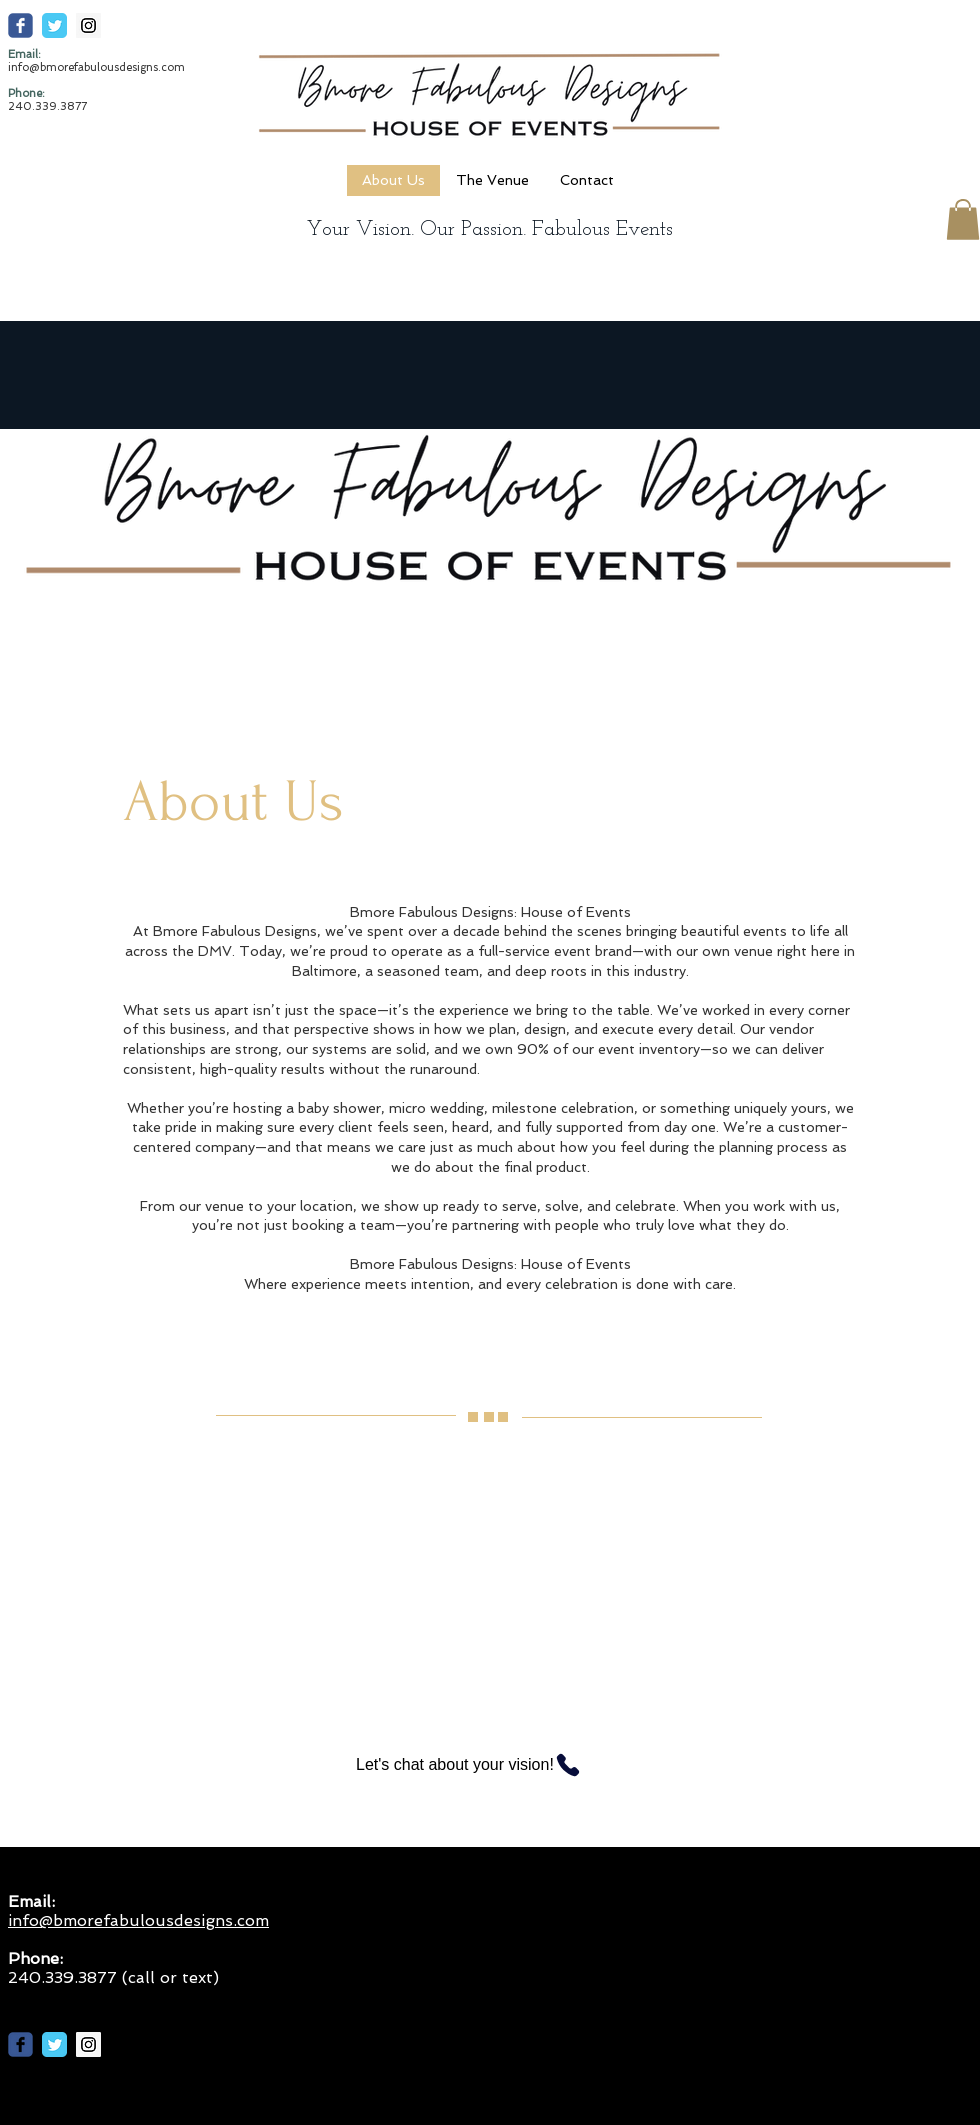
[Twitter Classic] (54, 25)
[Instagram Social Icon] (88, 25)
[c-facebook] (20, 25)
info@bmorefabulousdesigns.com (96, 67)
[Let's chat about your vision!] (484, 1765)
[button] (963, 219)
